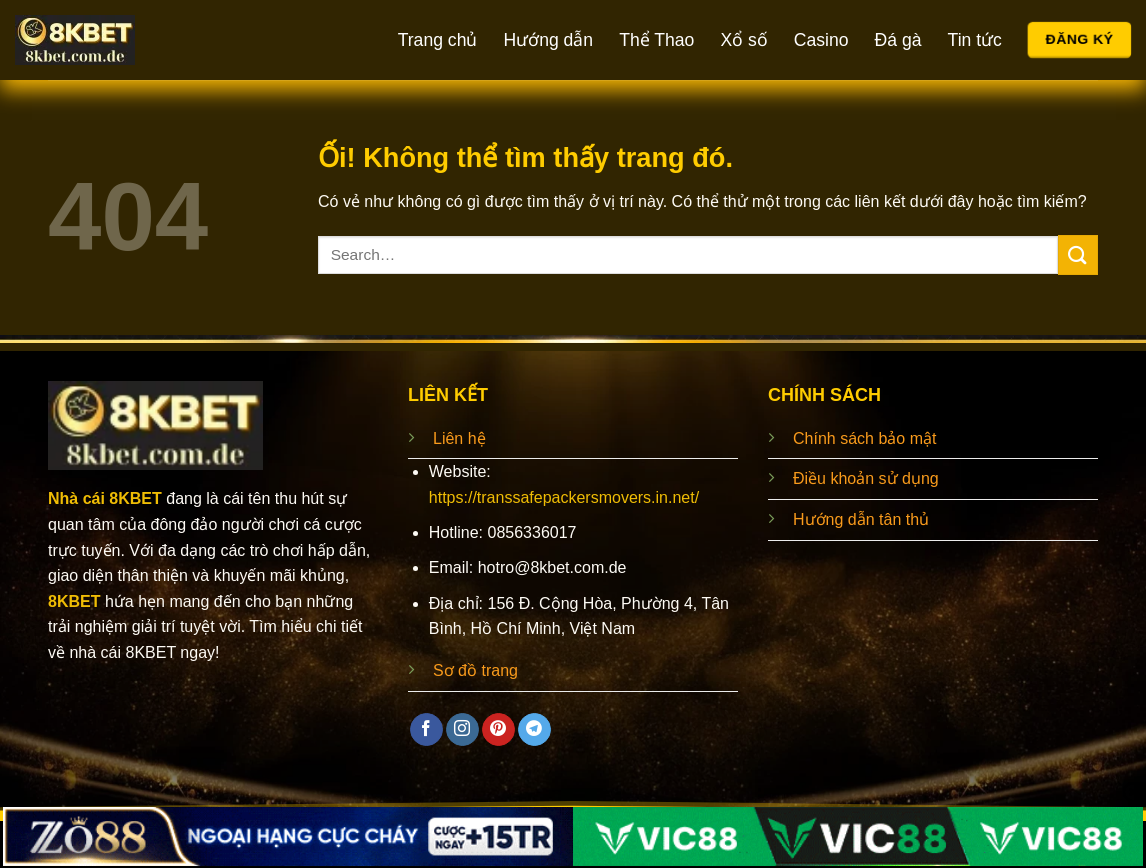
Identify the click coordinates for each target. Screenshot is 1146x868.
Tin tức (975, 40)
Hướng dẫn (548, 40)
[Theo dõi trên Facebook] (426, 730)
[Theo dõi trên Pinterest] (498, 730)
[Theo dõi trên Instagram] (462, 730)
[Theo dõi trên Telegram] (534, 730)
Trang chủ (438, 40)
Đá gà (898, 40)
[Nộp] (1078, 254)
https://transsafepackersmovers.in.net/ (564, 497)
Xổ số (743, 40)
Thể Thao (656, 40)
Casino (821, 40)
